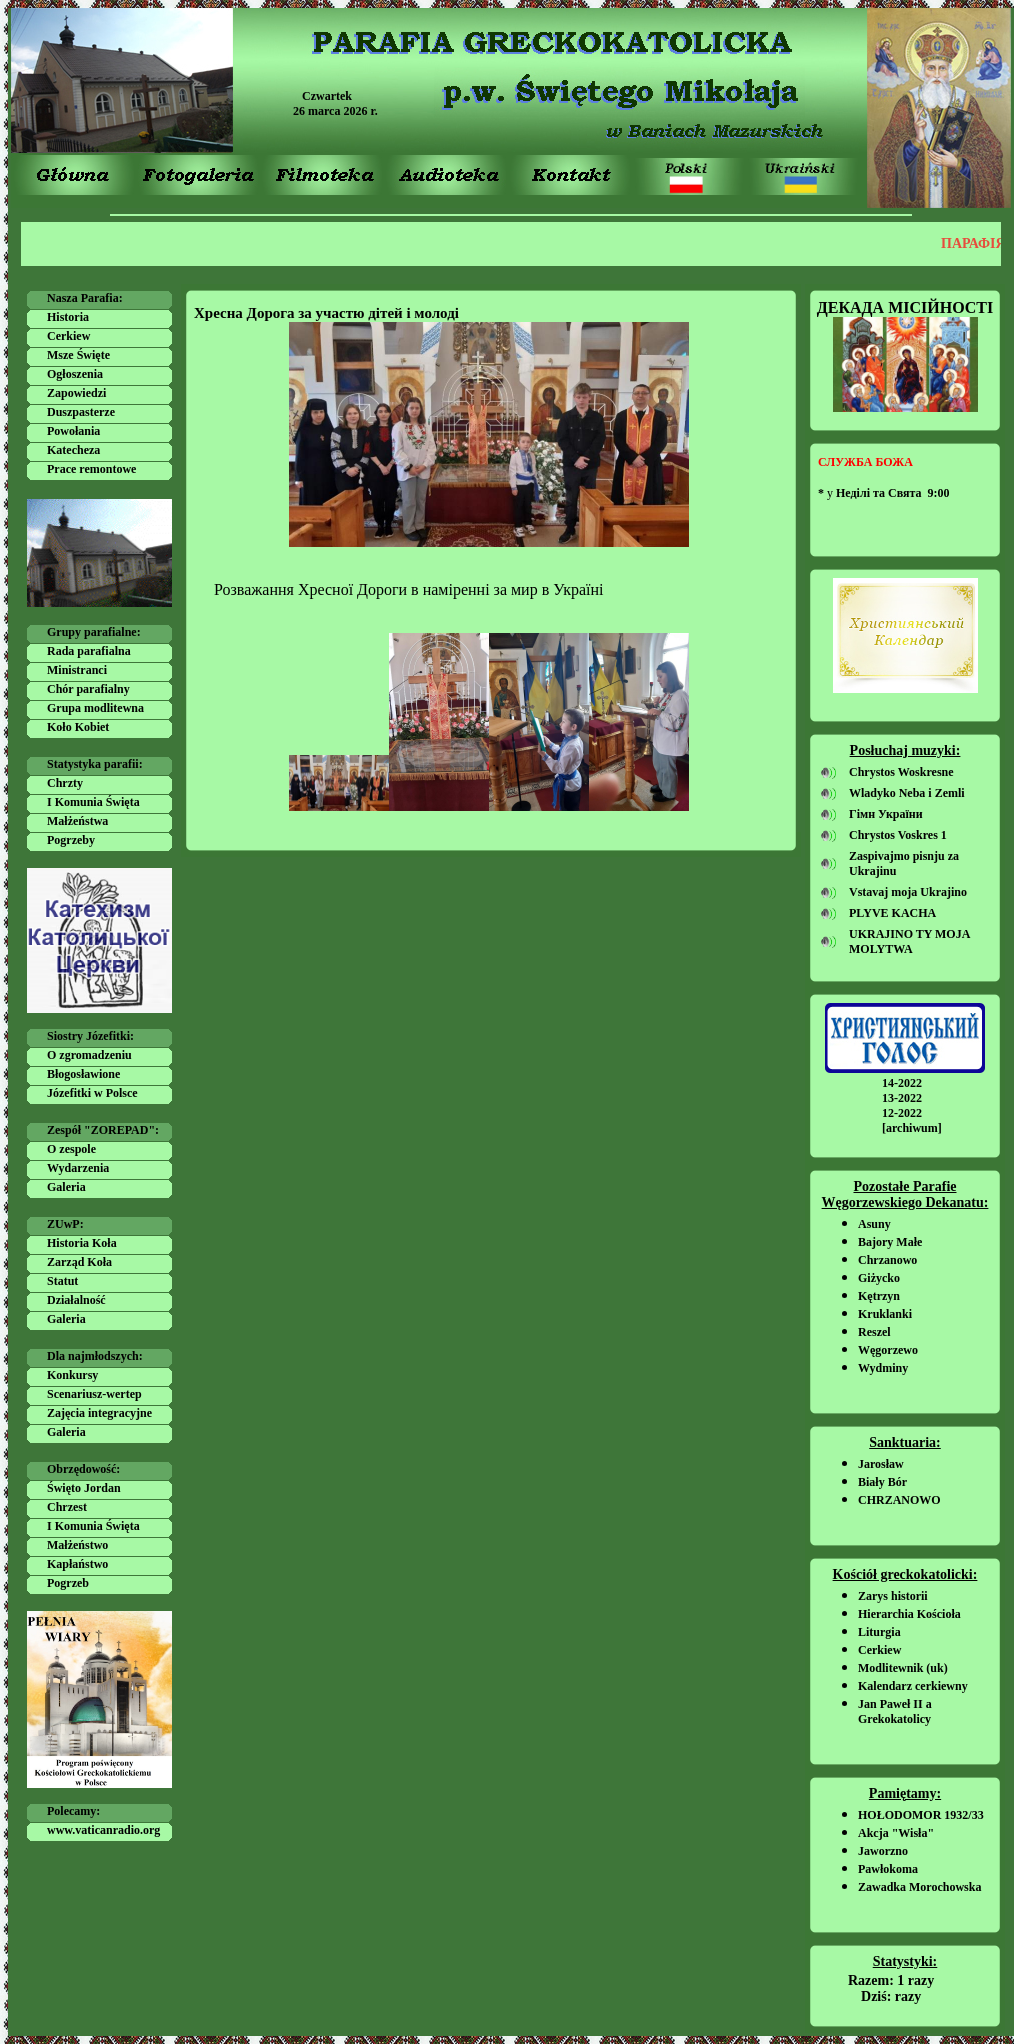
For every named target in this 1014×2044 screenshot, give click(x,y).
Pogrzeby (71, 840)
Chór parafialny (88, 689)
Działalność (76, 1300)
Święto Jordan (84, 1488)
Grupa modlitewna (95, 708)
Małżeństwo (77, 1545)
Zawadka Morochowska (919, 1887)
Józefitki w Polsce (92, 1093)
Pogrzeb (68, 1583)
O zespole (71, 1149)
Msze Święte (78, 355)
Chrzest (67, 1507)
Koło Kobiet (78, 727)
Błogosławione (83, 1074)
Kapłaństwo (77, 1564)
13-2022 (902, 1098)
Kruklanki (885, 1314)
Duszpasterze (81, 412)
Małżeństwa (77, 821)
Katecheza (73, 450)
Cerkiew (68, 336)
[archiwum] (912, 1128)
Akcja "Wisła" (896, 1833)
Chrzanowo (887, 1260)
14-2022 (902, 1083)
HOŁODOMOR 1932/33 (921, 1815)
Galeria (66, 1187)
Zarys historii (893, 1596)
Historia (68, 317)
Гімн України (886, 814)
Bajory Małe (890, 1242)
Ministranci (77, 670)
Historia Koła (82, 1243)
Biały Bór (882, 1482)
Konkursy (72, 1375)
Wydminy (883, 1368)
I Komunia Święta (93, 802)
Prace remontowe (91, 469)
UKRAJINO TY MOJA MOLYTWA (909, 941)
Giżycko (879, 1278)
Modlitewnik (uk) (903, 1668)
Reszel (874, 1332)
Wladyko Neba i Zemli (907, 793)
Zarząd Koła (79, 1262)
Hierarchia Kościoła (909, 1614)
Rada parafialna (89, 651)
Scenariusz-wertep (94, 1394)
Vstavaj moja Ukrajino (908, 892)
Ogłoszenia (75, 374)
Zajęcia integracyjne (99, 1413)
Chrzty (65, 783)
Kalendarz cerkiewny (913, 1686)
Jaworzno (883, 1851)
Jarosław (881, 1464)
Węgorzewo (888, 1350)
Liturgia (879, 1632)
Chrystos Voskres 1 (898, 835)
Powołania (73, 431)
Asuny (874, 1224)
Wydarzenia (78, 1168)
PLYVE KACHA (892, 913)
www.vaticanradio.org (103, 1830)
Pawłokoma (888, 1869)
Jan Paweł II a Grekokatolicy (895, 1711)
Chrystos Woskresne (901, 772)
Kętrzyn (879, 1296)
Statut (62, 1281)
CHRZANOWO (899, 1500)
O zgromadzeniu (89, 1055)
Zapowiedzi (76, 393)
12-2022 (902, 1113)
